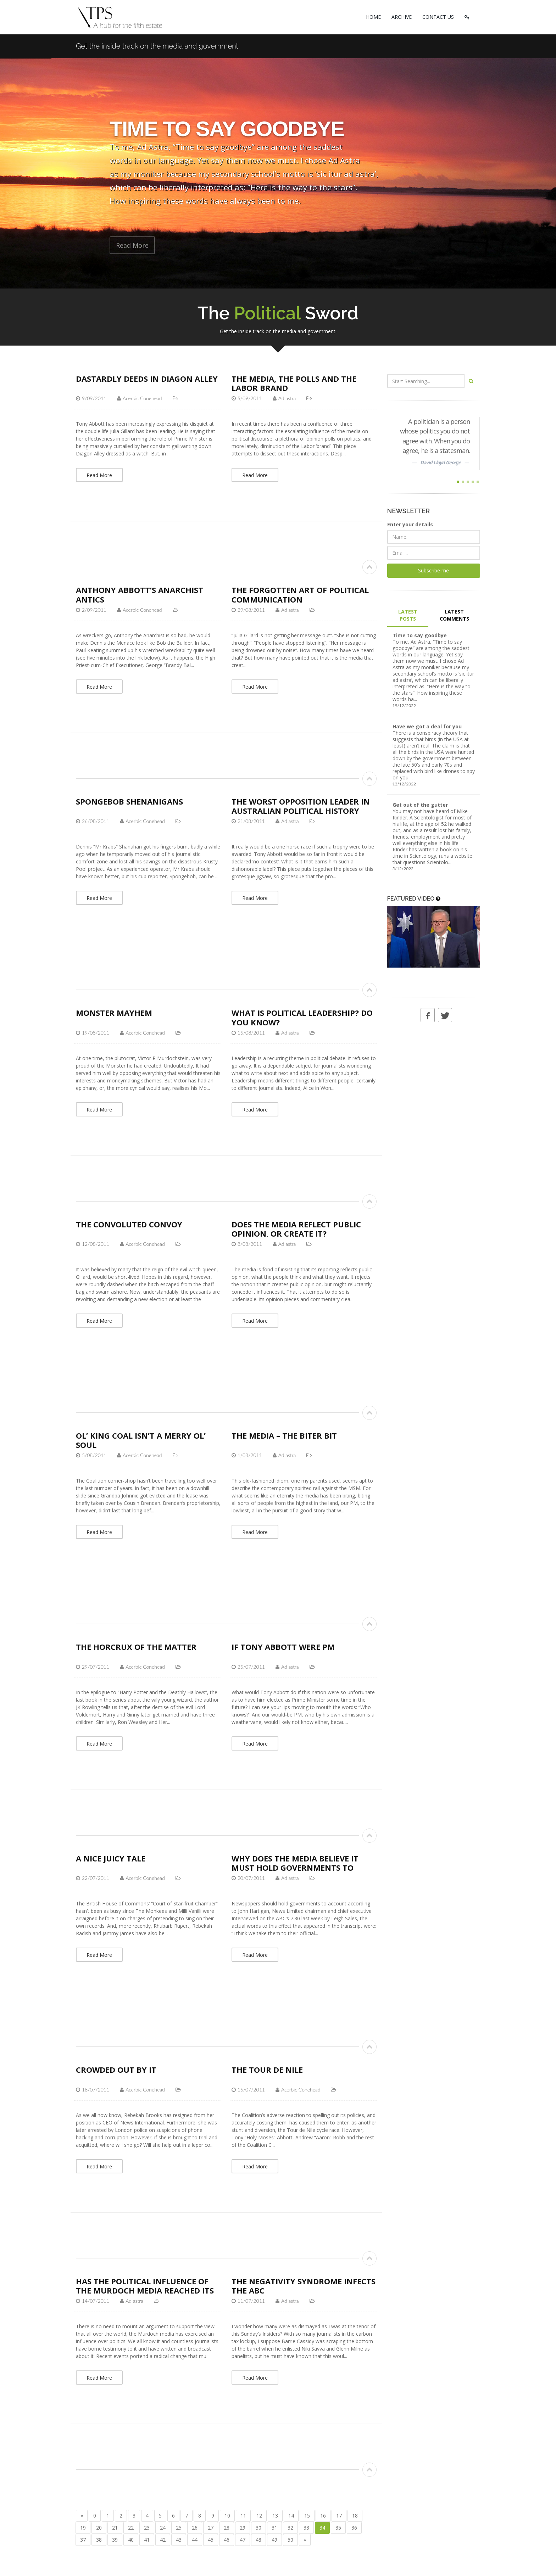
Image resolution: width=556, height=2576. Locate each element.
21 (115, 2527)
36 (354, 2527)
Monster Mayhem (114, 1012)
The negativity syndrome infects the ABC (304, 2286)
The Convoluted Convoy (129, 1224)
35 (338, 2527)
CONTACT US (438, 16)
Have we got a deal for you (427, 726)
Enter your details (410, 524)
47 (242, 2539)
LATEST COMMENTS (454, 615)
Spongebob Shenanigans (129, 801)
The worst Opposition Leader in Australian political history (301, 806)
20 (99, 2527)
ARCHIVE (401, 16)
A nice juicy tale (110, 1858)
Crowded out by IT (116, 2069)
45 (210, 2539)
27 (210, 2527)
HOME (373, 16)
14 (291, 2515)
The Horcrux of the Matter (136, 1646)
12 (259, 2515)
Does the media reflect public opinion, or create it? (296, 1229)
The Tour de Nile (267, 2069)
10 (227, 2515)
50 (290, 2539)
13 (275, 2515)
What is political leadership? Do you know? (302, 1017)
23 (147, 2527)
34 (322, 2527)
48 (258, 2539)
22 (131, 2527)
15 (307, 2515)
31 (274, 2527)
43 (179, 2539)
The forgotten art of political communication (300, 594)
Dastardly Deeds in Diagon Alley (147, 378)
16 (323, 2515)
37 (83, 2539)
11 (243, 2515)
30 (258, 2527)
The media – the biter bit (284, 1435)
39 (115, 2539)
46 (226, 2539)
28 (226, 2527)
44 (195, 2539)
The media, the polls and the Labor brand (294, 383)
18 (355, 2515)
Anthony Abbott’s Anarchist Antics (139, 594)
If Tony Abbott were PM (283, 1646)
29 (242, 2527)
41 (147, 2539)
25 (179, 2527)
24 (163, 2527)
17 (339, 2515)
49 (274, 2539)
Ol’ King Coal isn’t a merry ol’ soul (141, 1440)
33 (306, 2527)
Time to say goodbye (420, 635)
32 (290, 2527)
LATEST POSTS (407, 615)
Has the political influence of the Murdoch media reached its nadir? (145, 2290)
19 (83, 2527)
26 (195, 2527)
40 (131, 2539)
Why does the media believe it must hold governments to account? (295, 1867)
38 (99, 2539)
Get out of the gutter (420, 804)
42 (163, 2539)
